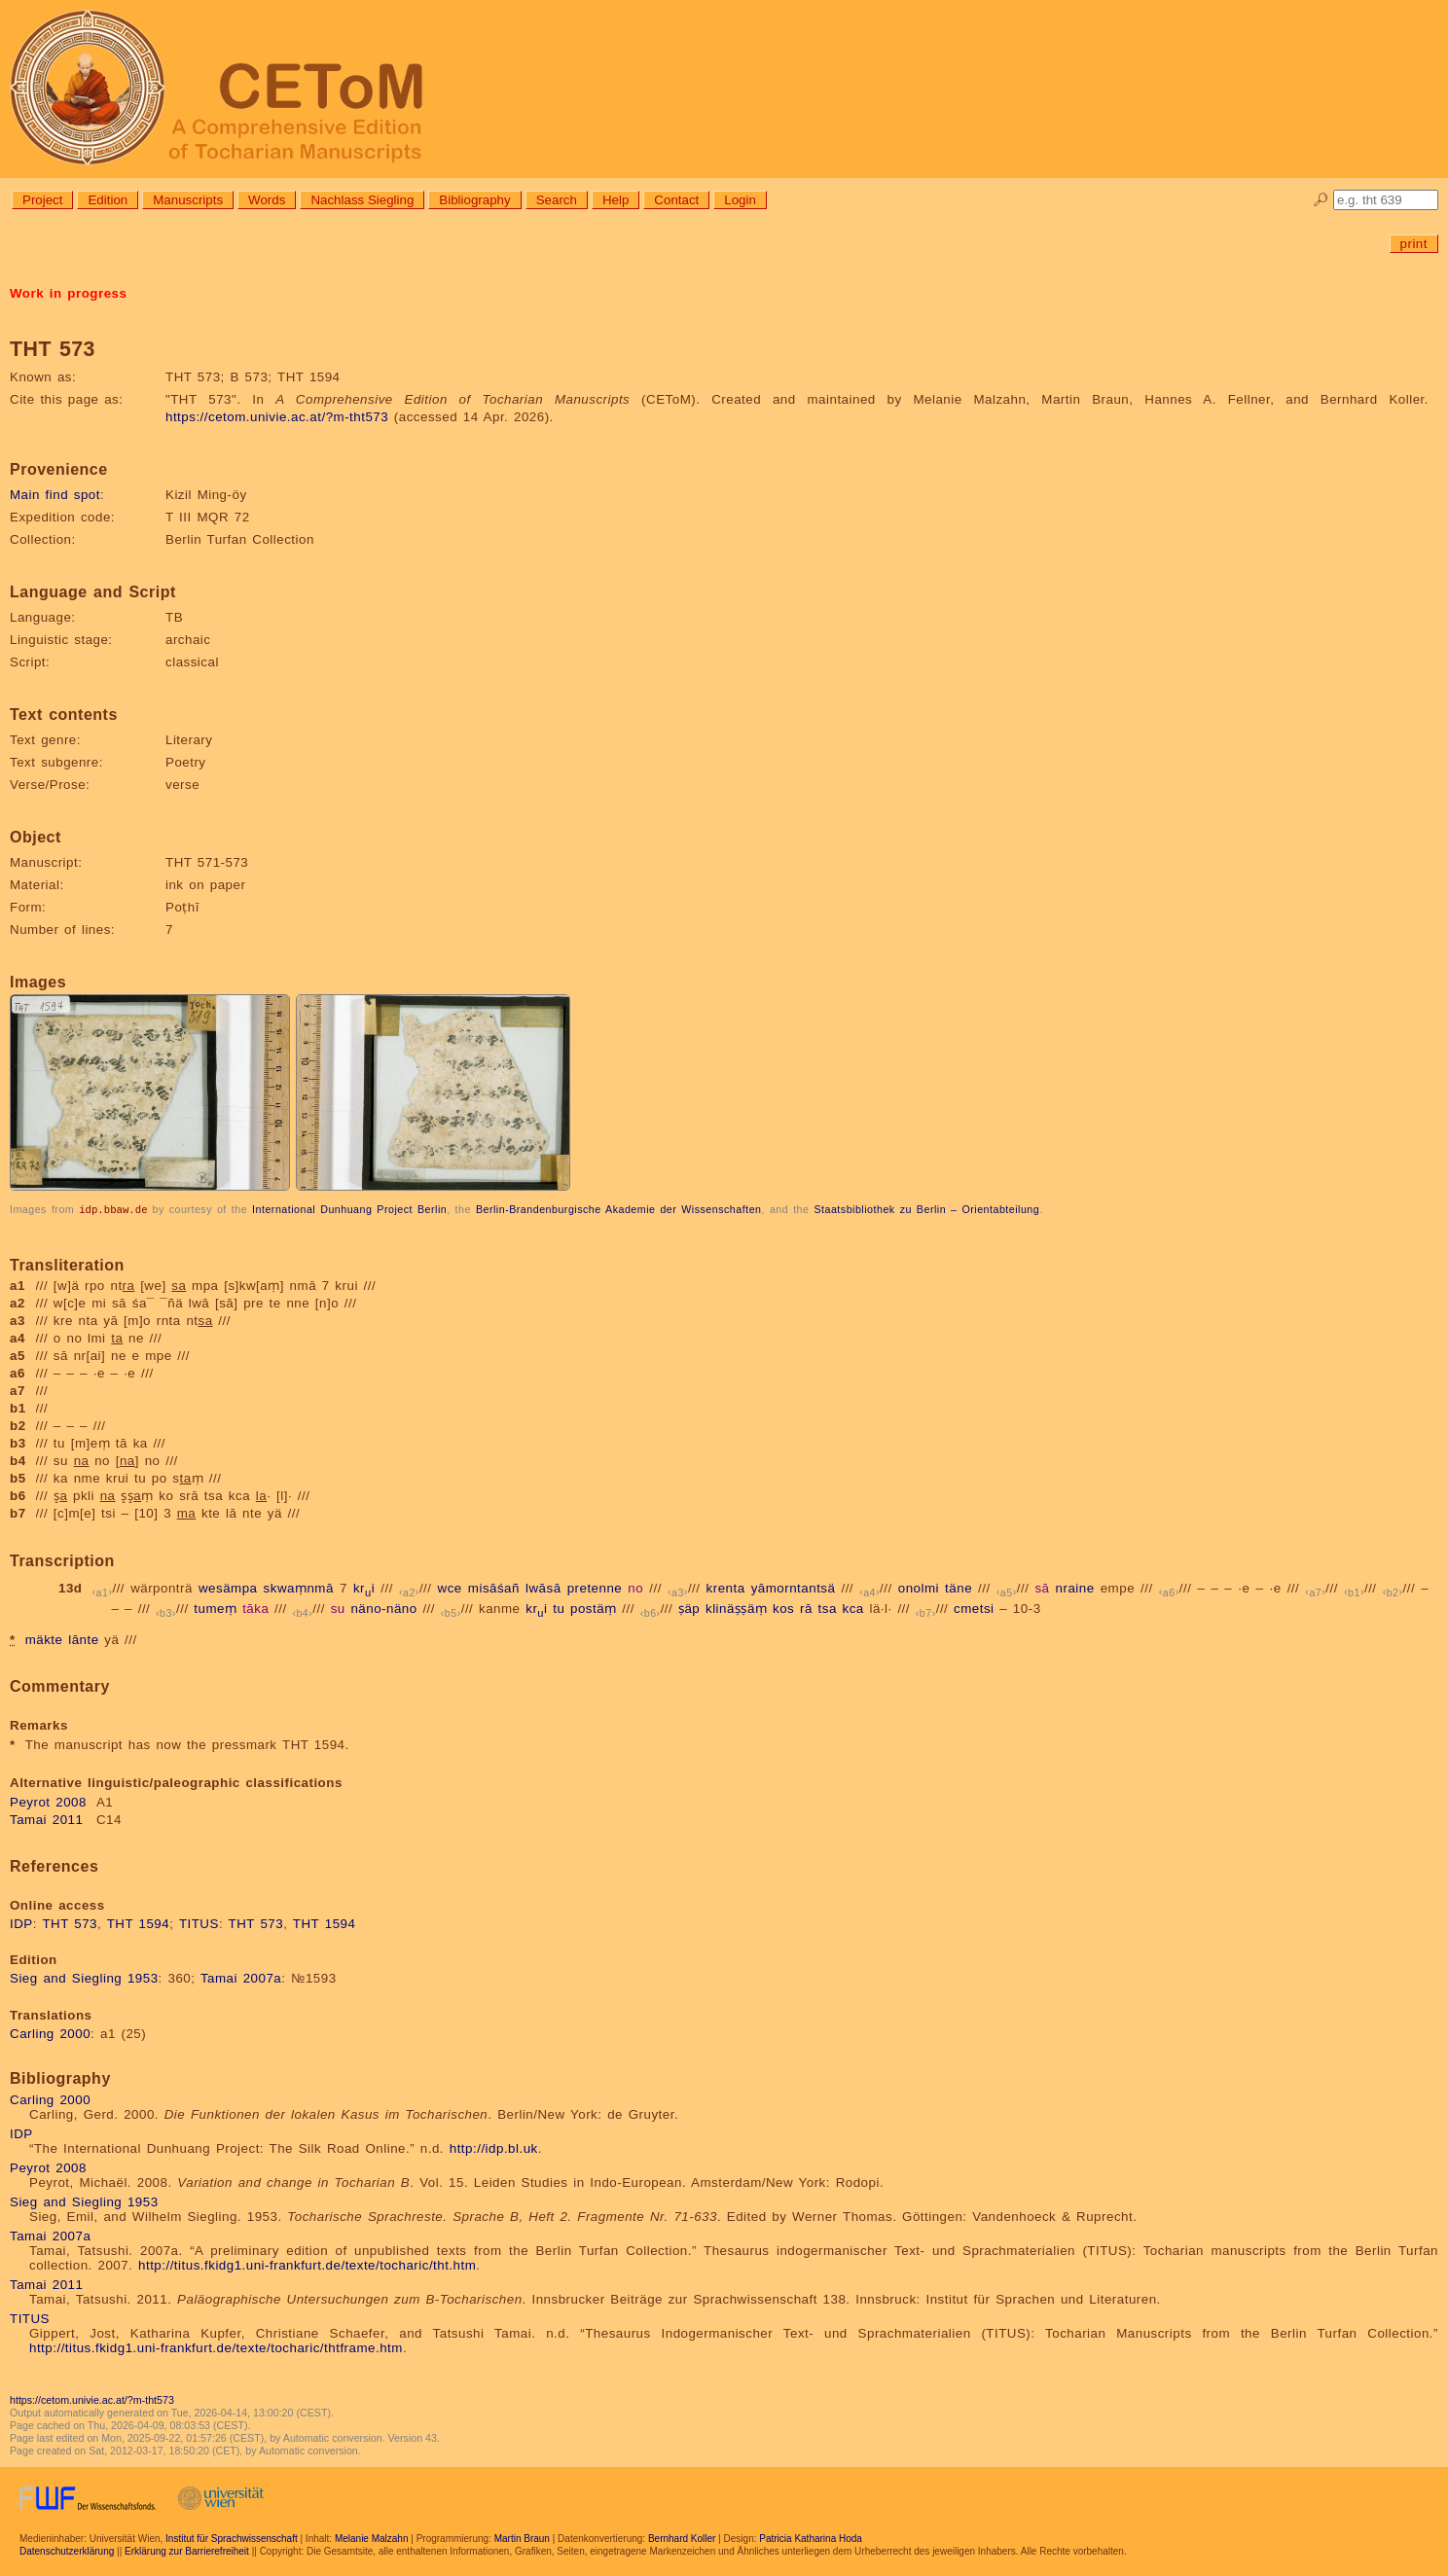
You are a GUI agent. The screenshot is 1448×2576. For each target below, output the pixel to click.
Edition (107, 200)
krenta (725, 1587)
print (1414, 243)
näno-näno (383, 1607)
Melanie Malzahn (372, 2537)
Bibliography (474, 200)
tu (558, 1607)
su (338, 1607)
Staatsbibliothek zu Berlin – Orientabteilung (926, 1209)
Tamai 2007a (240, 1977)
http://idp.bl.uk (494, 2147)
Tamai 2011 (46, 1818)
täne (958, 1587)
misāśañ (494, 1587)
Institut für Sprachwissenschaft (231, 2537)
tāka (255, 1607)
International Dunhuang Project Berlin (349, 1209)
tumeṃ (215, 1607)
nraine (1075, 1587)
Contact (676, 200)
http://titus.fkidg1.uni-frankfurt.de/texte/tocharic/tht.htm (307, 2264)
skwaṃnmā (299, 1587)
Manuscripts (188, 200)
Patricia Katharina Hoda (810, 2537)
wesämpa (228, 1587)
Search (556, 200)
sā (1041, 1587)
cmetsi (974, 1607)
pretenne (595, 1587)
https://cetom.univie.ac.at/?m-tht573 (276, 417)
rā (806, 1607)
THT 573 (69, 1922)
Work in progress (68, 293)
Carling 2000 (50, 2032)
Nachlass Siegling (362, 200)
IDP (21, 1922)
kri (364, 1587)
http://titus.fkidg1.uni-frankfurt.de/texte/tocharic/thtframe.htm (216, 2347)
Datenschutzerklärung (66, 2550)
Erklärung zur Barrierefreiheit (187, 2550)
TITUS (199, 1922)
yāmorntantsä (793, 1587)
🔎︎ (1321, 200)
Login (740, 200)
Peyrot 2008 (48, 1801)
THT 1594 (138, 1922)
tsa (827, 1607)
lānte (83, 1638)
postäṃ (593, 1607)
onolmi (918, 1587)
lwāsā (543, 1587)
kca (853, 1607)
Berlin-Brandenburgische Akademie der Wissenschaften (619, 1209)
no (635, 1587)
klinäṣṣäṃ (736, 1607)
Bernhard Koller (681, 2537)
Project (42, 200)
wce (450, 1587)
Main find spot (55, 494)
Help (615, 200)
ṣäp (689, 1607)
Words (266, 200)
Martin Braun (522, 2537)
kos (783, 1607)
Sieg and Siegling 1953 (84, 1977)
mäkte (44, 1638)
